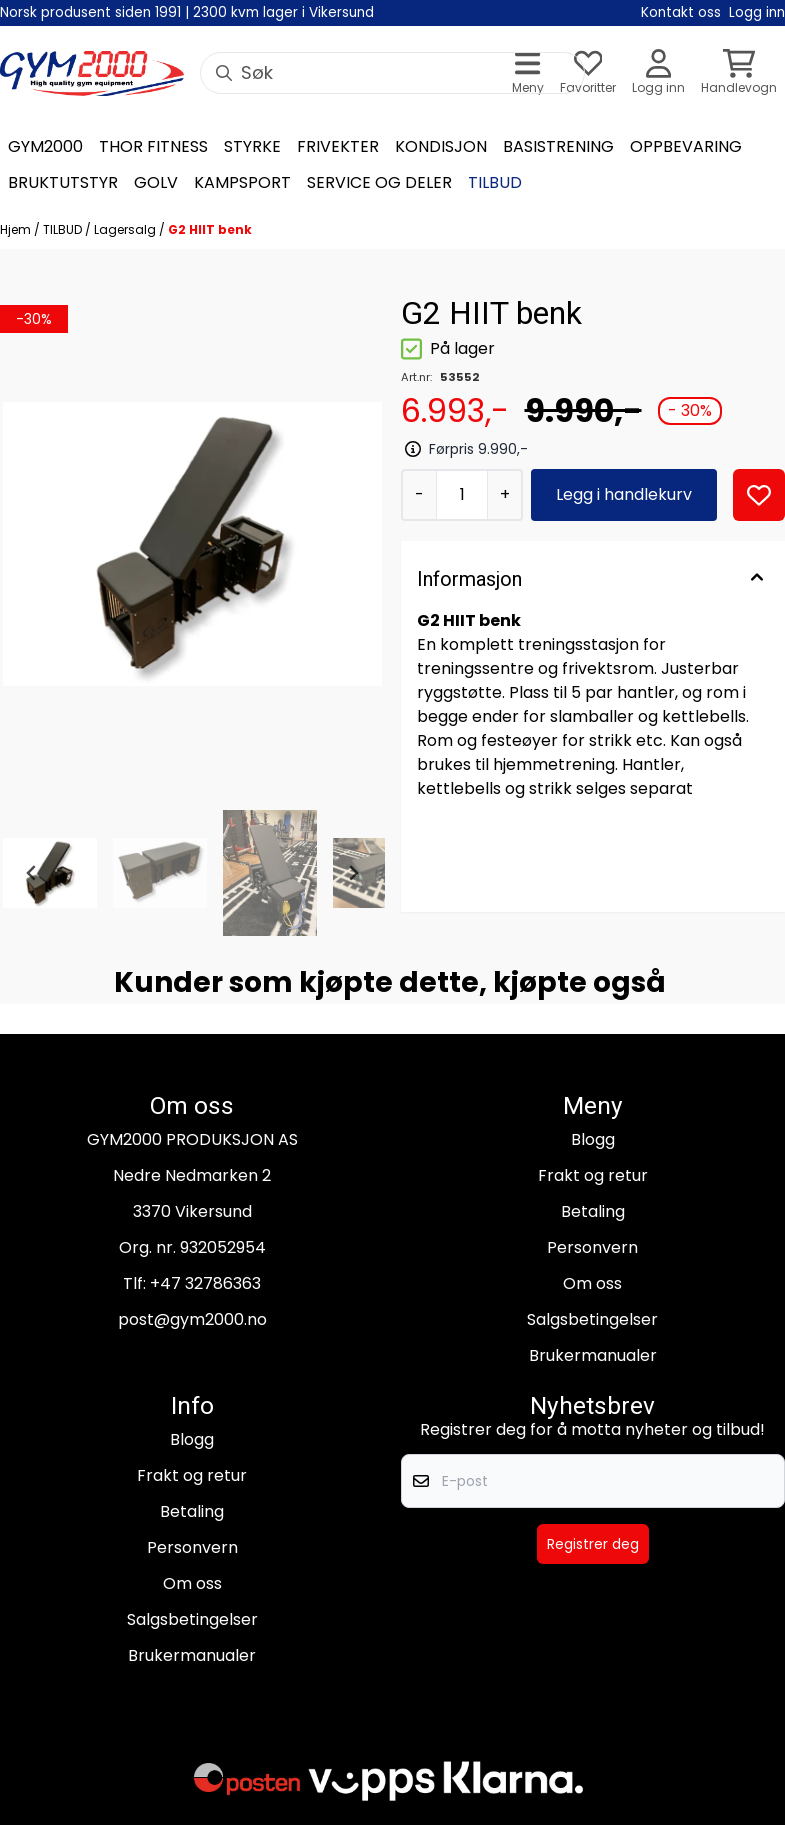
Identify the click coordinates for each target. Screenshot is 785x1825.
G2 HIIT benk (210, 229)
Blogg (593, 1139)
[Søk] (392, 73)
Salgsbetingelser (592, 1319)
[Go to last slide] (32, 873)
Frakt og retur (593, 1175)
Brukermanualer (593, 1355)
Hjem (17, 229)
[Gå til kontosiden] (658, 73)
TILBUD (64, 229)
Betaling (593, 1211)
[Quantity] (461, 495)
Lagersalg (126, 229)
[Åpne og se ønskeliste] (588, 73)
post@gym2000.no (192, 1319)
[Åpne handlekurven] (739, 73)
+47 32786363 (205, 1283)
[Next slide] (353, 873)
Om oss (592, 1283)
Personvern (592, 1247)
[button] (759, 495)
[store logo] (92, 73)
